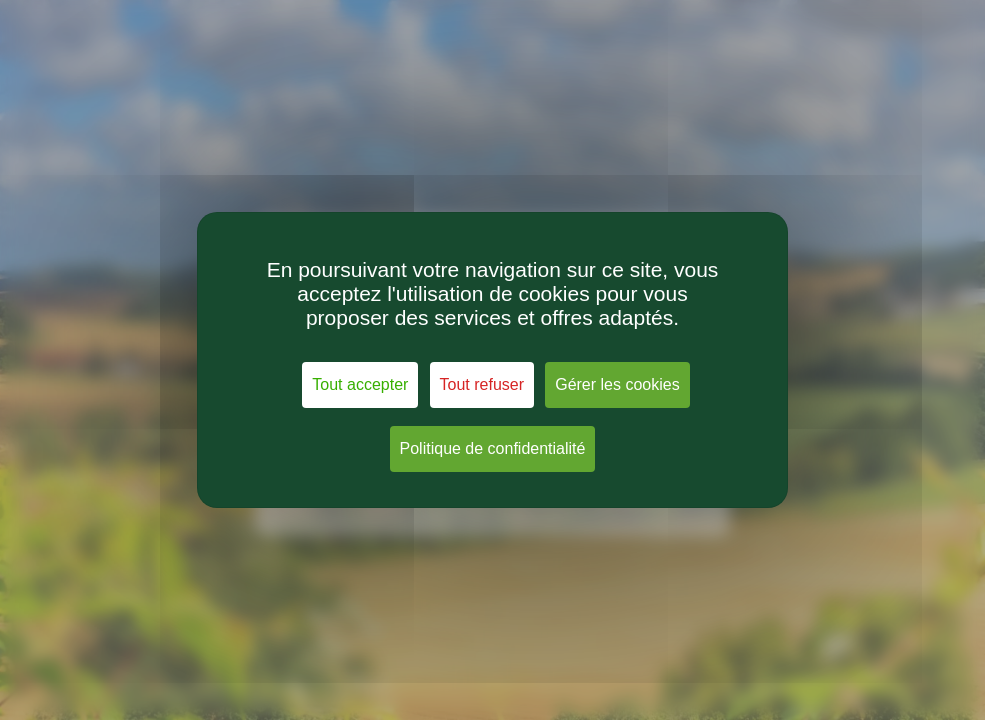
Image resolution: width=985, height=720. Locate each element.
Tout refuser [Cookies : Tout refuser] (482, 384)
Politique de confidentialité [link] (493, 448)
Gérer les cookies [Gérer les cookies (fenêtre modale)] (617, 384)
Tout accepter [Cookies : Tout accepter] (360, 384)
